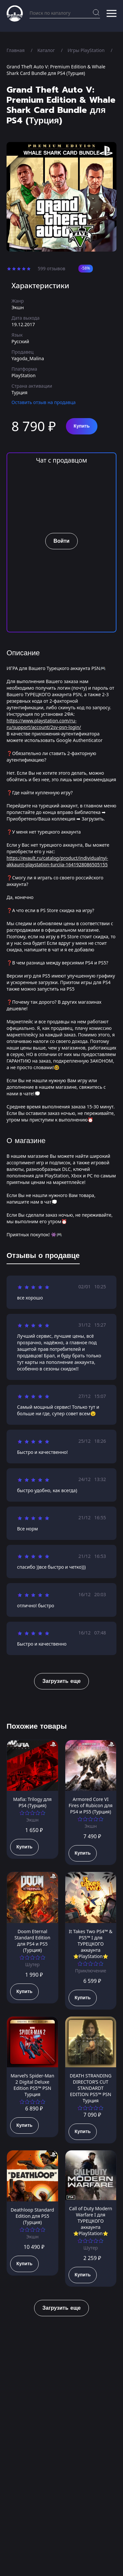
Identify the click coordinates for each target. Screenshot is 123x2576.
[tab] (43, 1256)
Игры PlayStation (86, 50)
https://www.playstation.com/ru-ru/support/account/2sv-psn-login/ (44, 723)
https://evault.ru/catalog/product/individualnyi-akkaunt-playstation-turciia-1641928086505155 (57, 861)
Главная (16, 50)
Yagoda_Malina (27, 358)
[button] (111, 13)
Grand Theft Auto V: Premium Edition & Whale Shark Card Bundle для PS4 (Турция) (56, 69)
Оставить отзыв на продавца (43, 402)
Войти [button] (61, 541)
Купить (82, 426)
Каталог (46, 50)
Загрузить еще (61, 1681)
